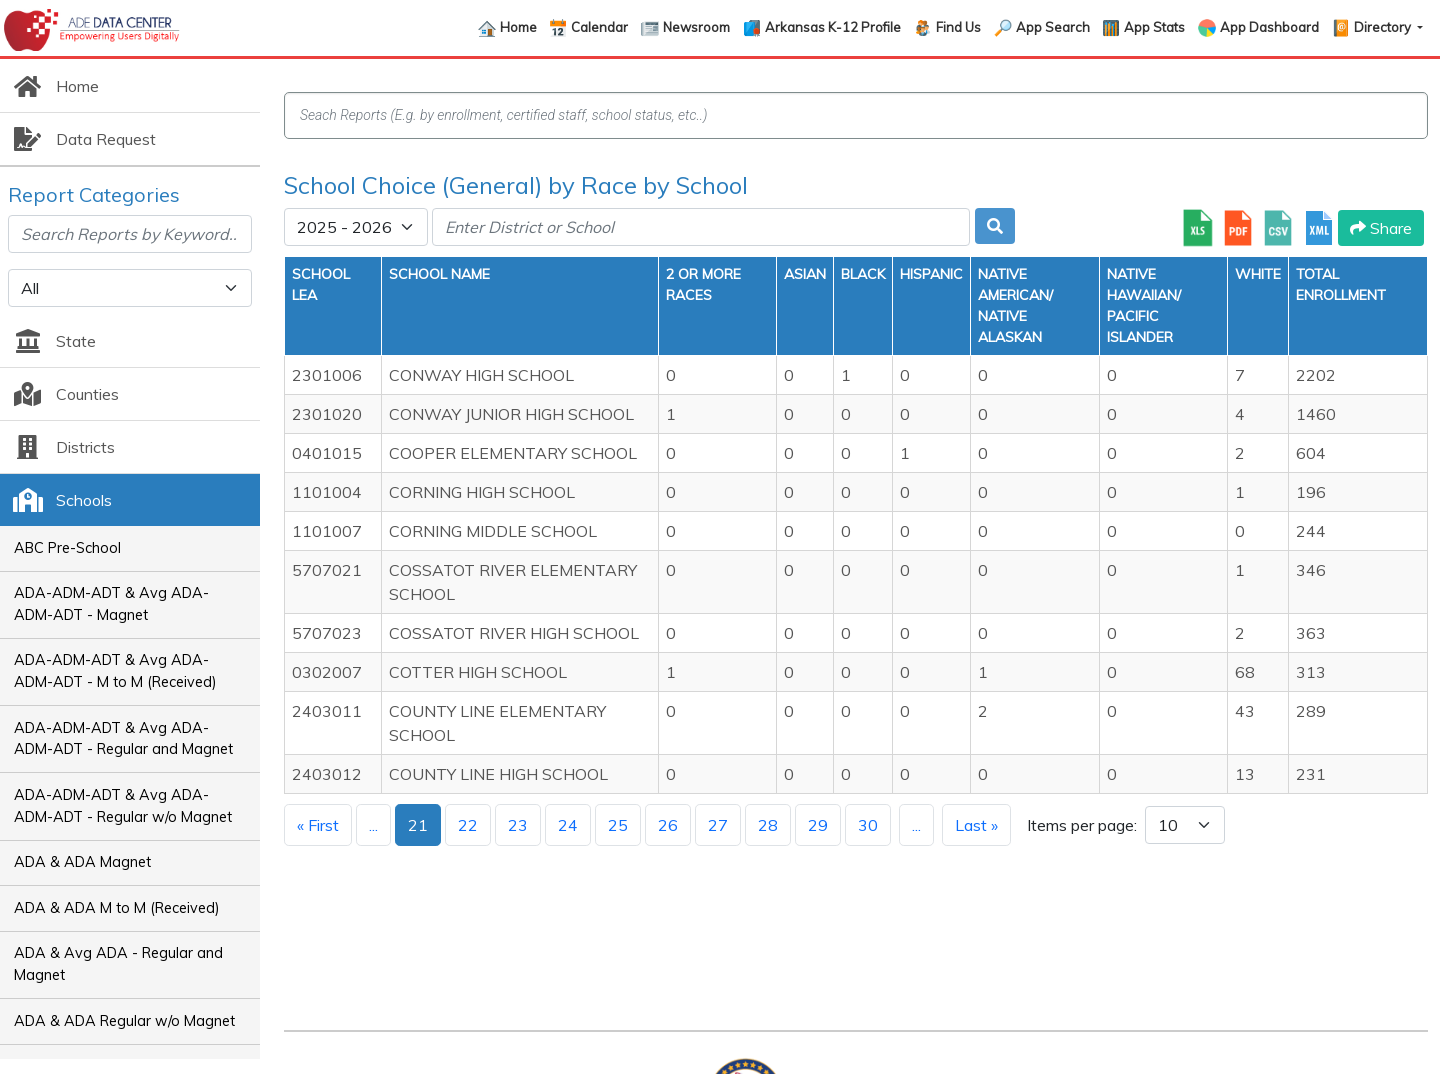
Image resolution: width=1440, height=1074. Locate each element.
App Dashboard (1269, 27)
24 (568, 825)
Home (518, 27)
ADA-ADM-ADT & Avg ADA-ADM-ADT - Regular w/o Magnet (123, 806)
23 (518, 825)
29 (818, 825)
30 (868, 825)
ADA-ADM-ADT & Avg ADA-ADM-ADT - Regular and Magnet (123, 739)
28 (768, 825)
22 (468, 825)
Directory (1384, 27)
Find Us (958, 27)
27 (718, 825)
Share (1381, 228)
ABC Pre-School (67, 548)
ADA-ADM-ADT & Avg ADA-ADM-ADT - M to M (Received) (115, 671)
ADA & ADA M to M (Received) (117, 908)
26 (668, 825)
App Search (1053, 27)
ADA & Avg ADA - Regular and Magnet (118, 964)
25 (618, 825)
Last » (976, 825)
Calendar (599, 27)
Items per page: (1082, 825)
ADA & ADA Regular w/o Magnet (124, 1021)
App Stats (1154, 27)
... (373, 825)
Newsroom (696, 27)
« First (318, 825)
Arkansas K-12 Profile (833, 27)
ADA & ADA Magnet (82, 862)
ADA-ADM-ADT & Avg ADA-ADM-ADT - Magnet (111, 604)
